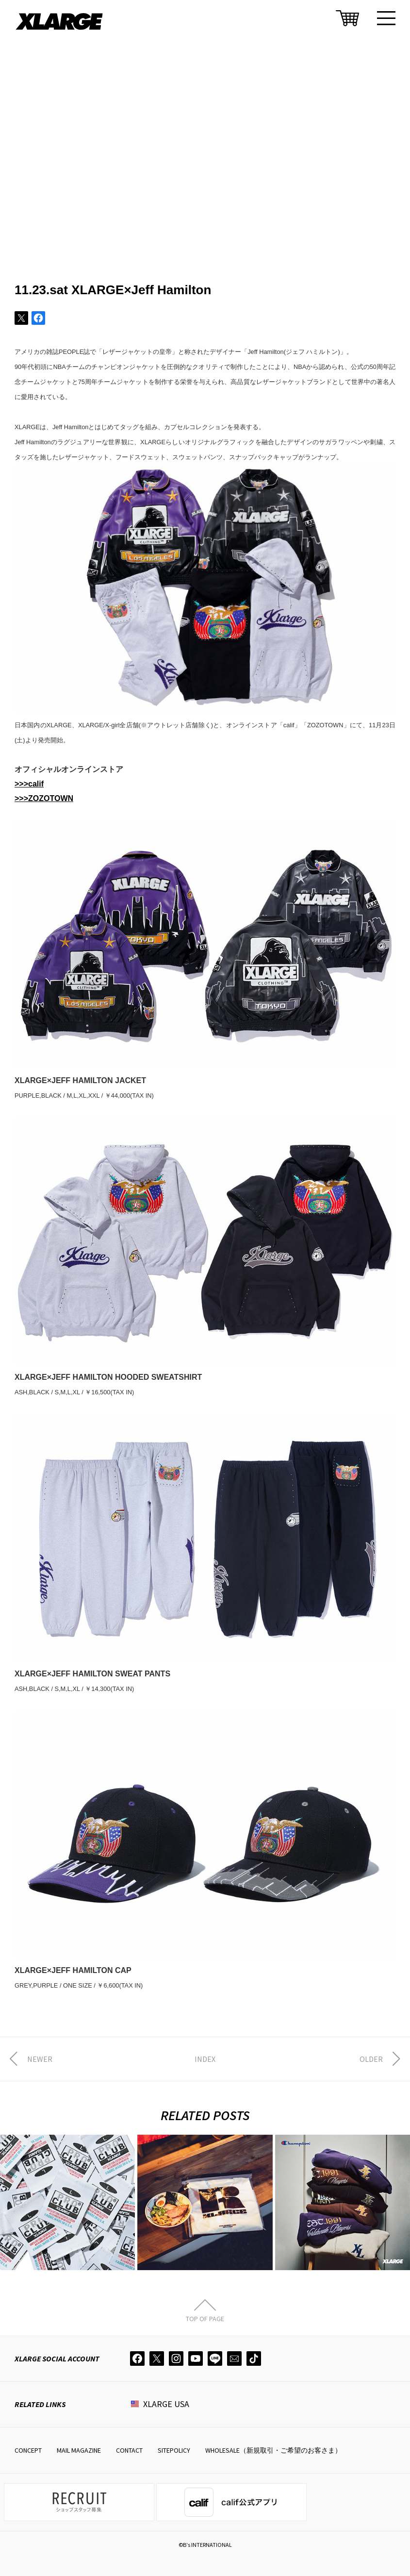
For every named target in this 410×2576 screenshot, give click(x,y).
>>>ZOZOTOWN (44, 798)
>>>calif (29, 784)
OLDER (371, 2059)
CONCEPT (28, 2450)
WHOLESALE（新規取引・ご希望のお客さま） (273, 2450)
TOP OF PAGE (205, 2318)
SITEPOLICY (174, 2450)
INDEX (205, 2059)
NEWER (39, 2059)
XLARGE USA (166, 2403)
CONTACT (129, 2450)
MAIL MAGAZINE (79, 2450)
